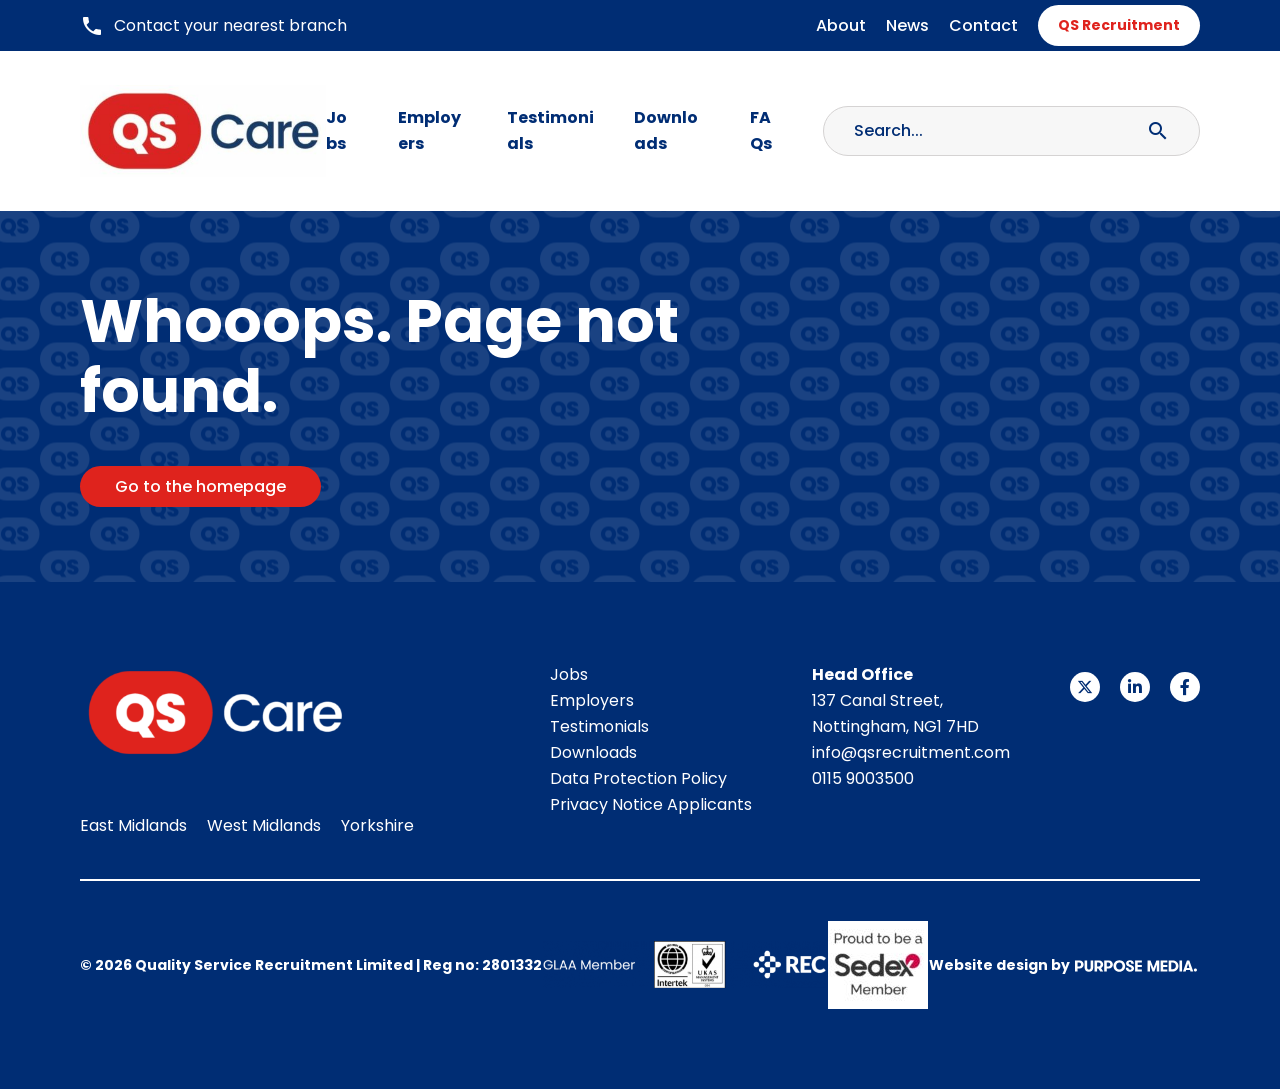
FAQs (761, 130)
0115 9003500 (863, 778)
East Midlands (133, 825)
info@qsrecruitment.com (911, 752)
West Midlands (264, 825)
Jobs (336, 130)
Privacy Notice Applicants (651, 804)
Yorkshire (377, 825)
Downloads (666, 130)
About (841, 25)
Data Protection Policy (638, 778)
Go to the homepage (200, 486)
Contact (983, 25)
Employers (429, 130)
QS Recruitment (1119, 25)
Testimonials (550, 130)
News (907, 25)
